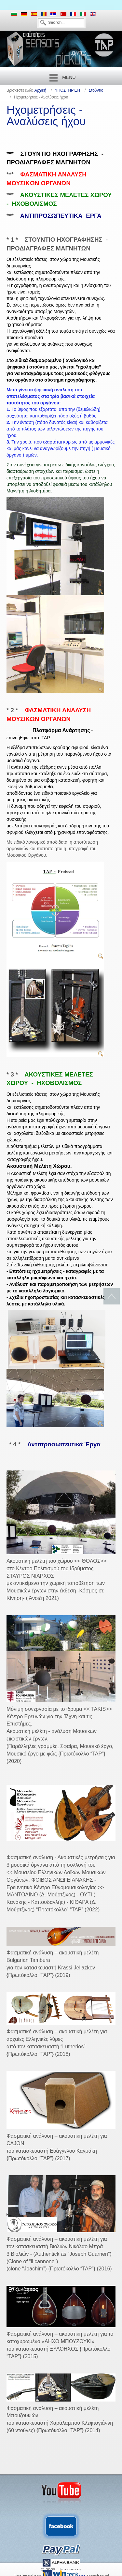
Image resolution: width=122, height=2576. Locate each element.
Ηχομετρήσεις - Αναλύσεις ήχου (46, 115)
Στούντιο (96, 90)
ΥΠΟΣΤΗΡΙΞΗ (67, 90)
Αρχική (40, 90)
